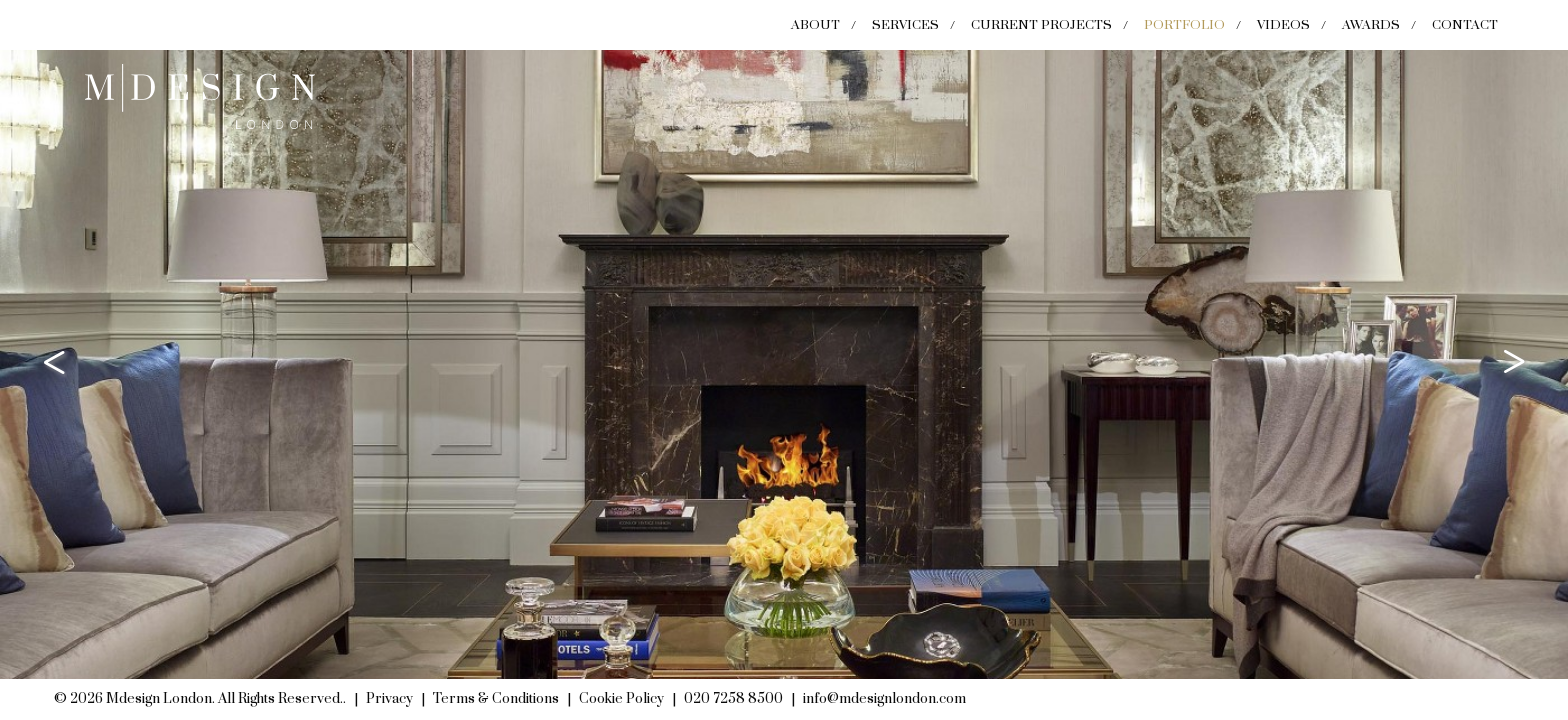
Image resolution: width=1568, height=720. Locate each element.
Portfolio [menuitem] (1184, 25)
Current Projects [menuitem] (1041, 25)
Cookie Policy (621, 699)
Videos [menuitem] (1283, 25)
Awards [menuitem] (1371, 25)
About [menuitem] (815, 25)
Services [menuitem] (905, 25)
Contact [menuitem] (1465, 25)
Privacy (389, 699)
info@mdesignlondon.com (884, 699)
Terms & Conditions (496, 699)
